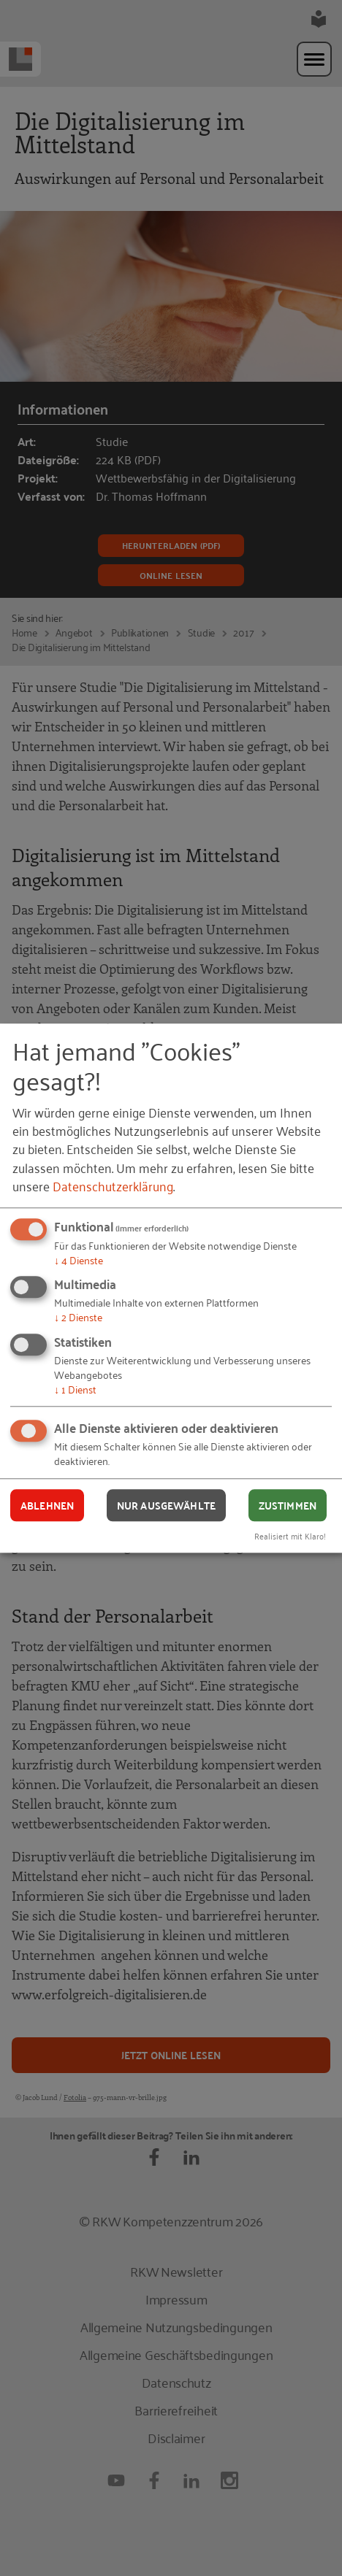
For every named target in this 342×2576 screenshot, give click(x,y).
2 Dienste (78, 1317)
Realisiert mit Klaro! (290, 1535)
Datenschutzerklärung (113, 1185)
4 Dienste (78, 1259)
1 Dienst (75, 1389)
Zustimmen (287, 1505)
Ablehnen (47, 1505)
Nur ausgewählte (166, 1505)
